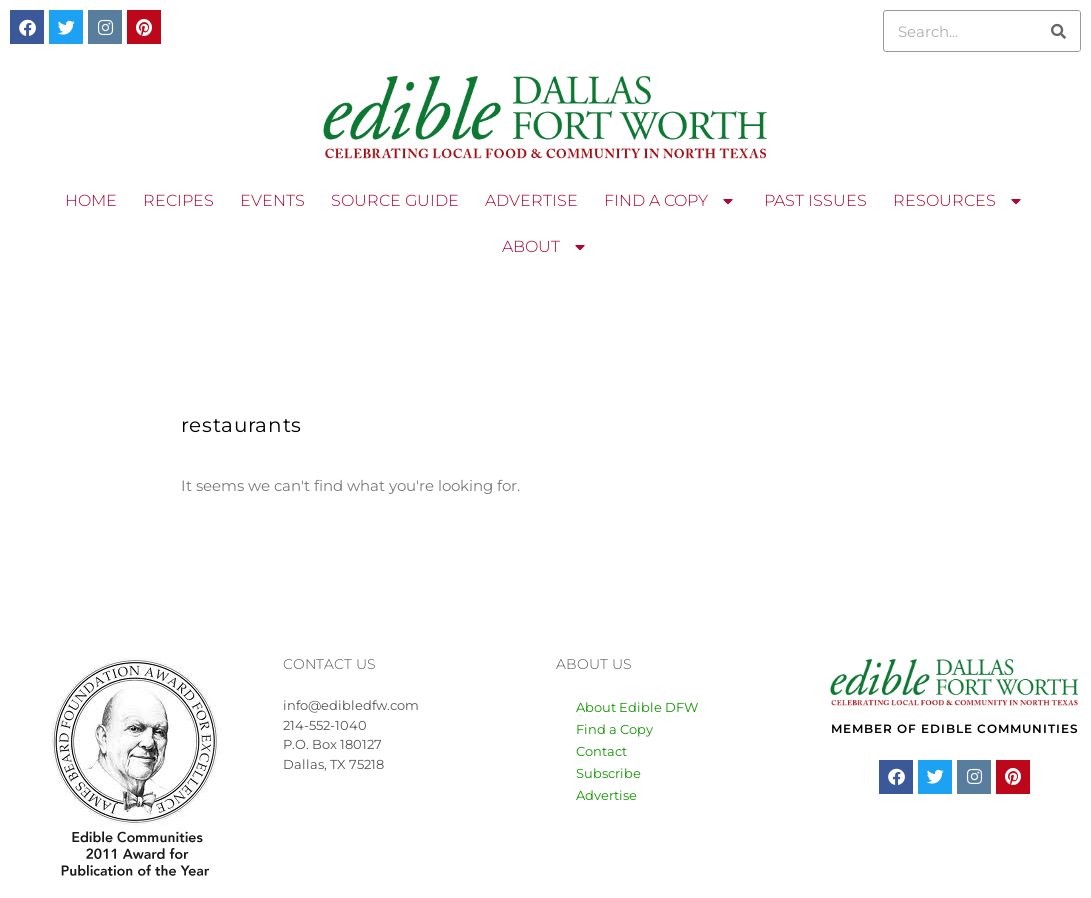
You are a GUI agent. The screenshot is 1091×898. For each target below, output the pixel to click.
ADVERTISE (531, 200)
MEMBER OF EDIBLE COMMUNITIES (955, 728)
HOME (91, 200)
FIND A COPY (671, 201)
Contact (601, 751)
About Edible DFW (637, 707)
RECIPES (178, 200)
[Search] (1059, 31)
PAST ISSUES (815, 200)
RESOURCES (959, 201)
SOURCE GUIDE (395, 200)
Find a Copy (614, 729)
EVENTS (272, 200)
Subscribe (608, 773)
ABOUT (546, 247)
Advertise (606, 795)
